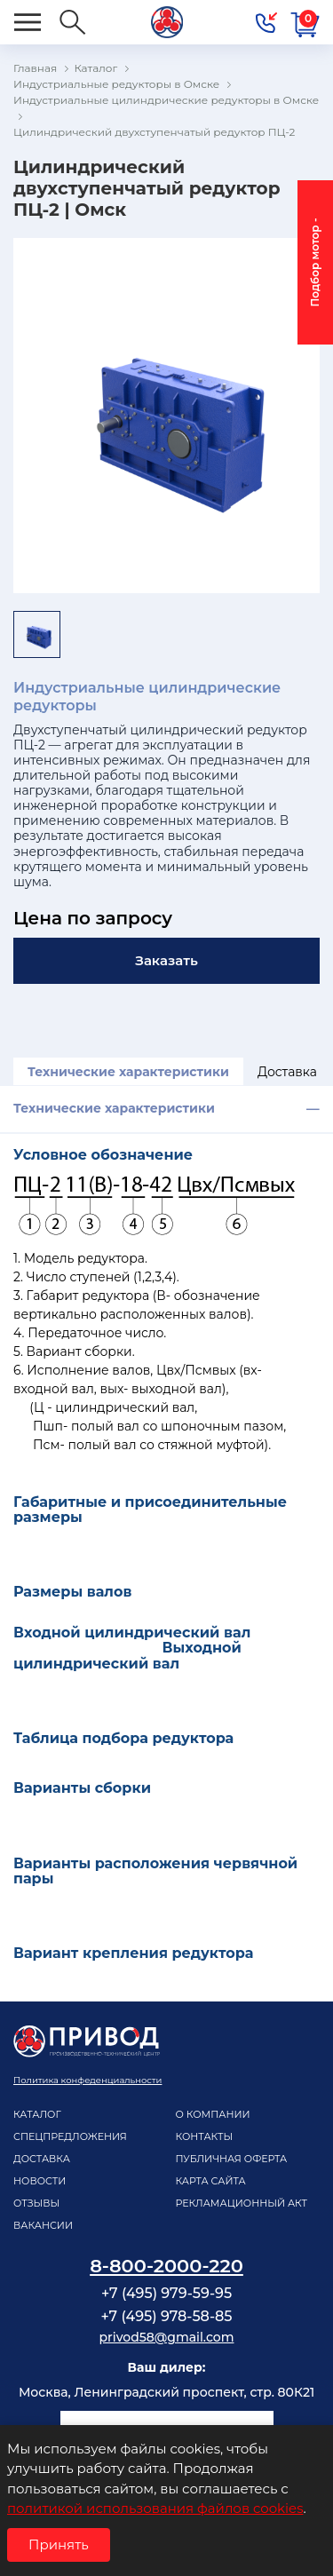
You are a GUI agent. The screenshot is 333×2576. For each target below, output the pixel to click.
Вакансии (43, 2225)
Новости (39, 2181)
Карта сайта (211, 2181)
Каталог (37, 2114)
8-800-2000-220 (166, 2266)
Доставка (287, 1072)
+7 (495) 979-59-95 (166, 2293)
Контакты (205, 2136)
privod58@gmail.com (166, 2337)
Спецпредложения (70, 2136)
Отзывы (36, 2203)
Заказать (166, 960)
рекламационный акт (241, 2203)
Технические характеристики (128, 1072)
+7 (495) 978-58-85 (166, 2316)
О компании (213, 2114)
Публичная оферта (232, 2158)
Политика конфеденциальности (87, 2080)
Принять (58, 2544)
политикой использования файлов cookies (155, 2508)
